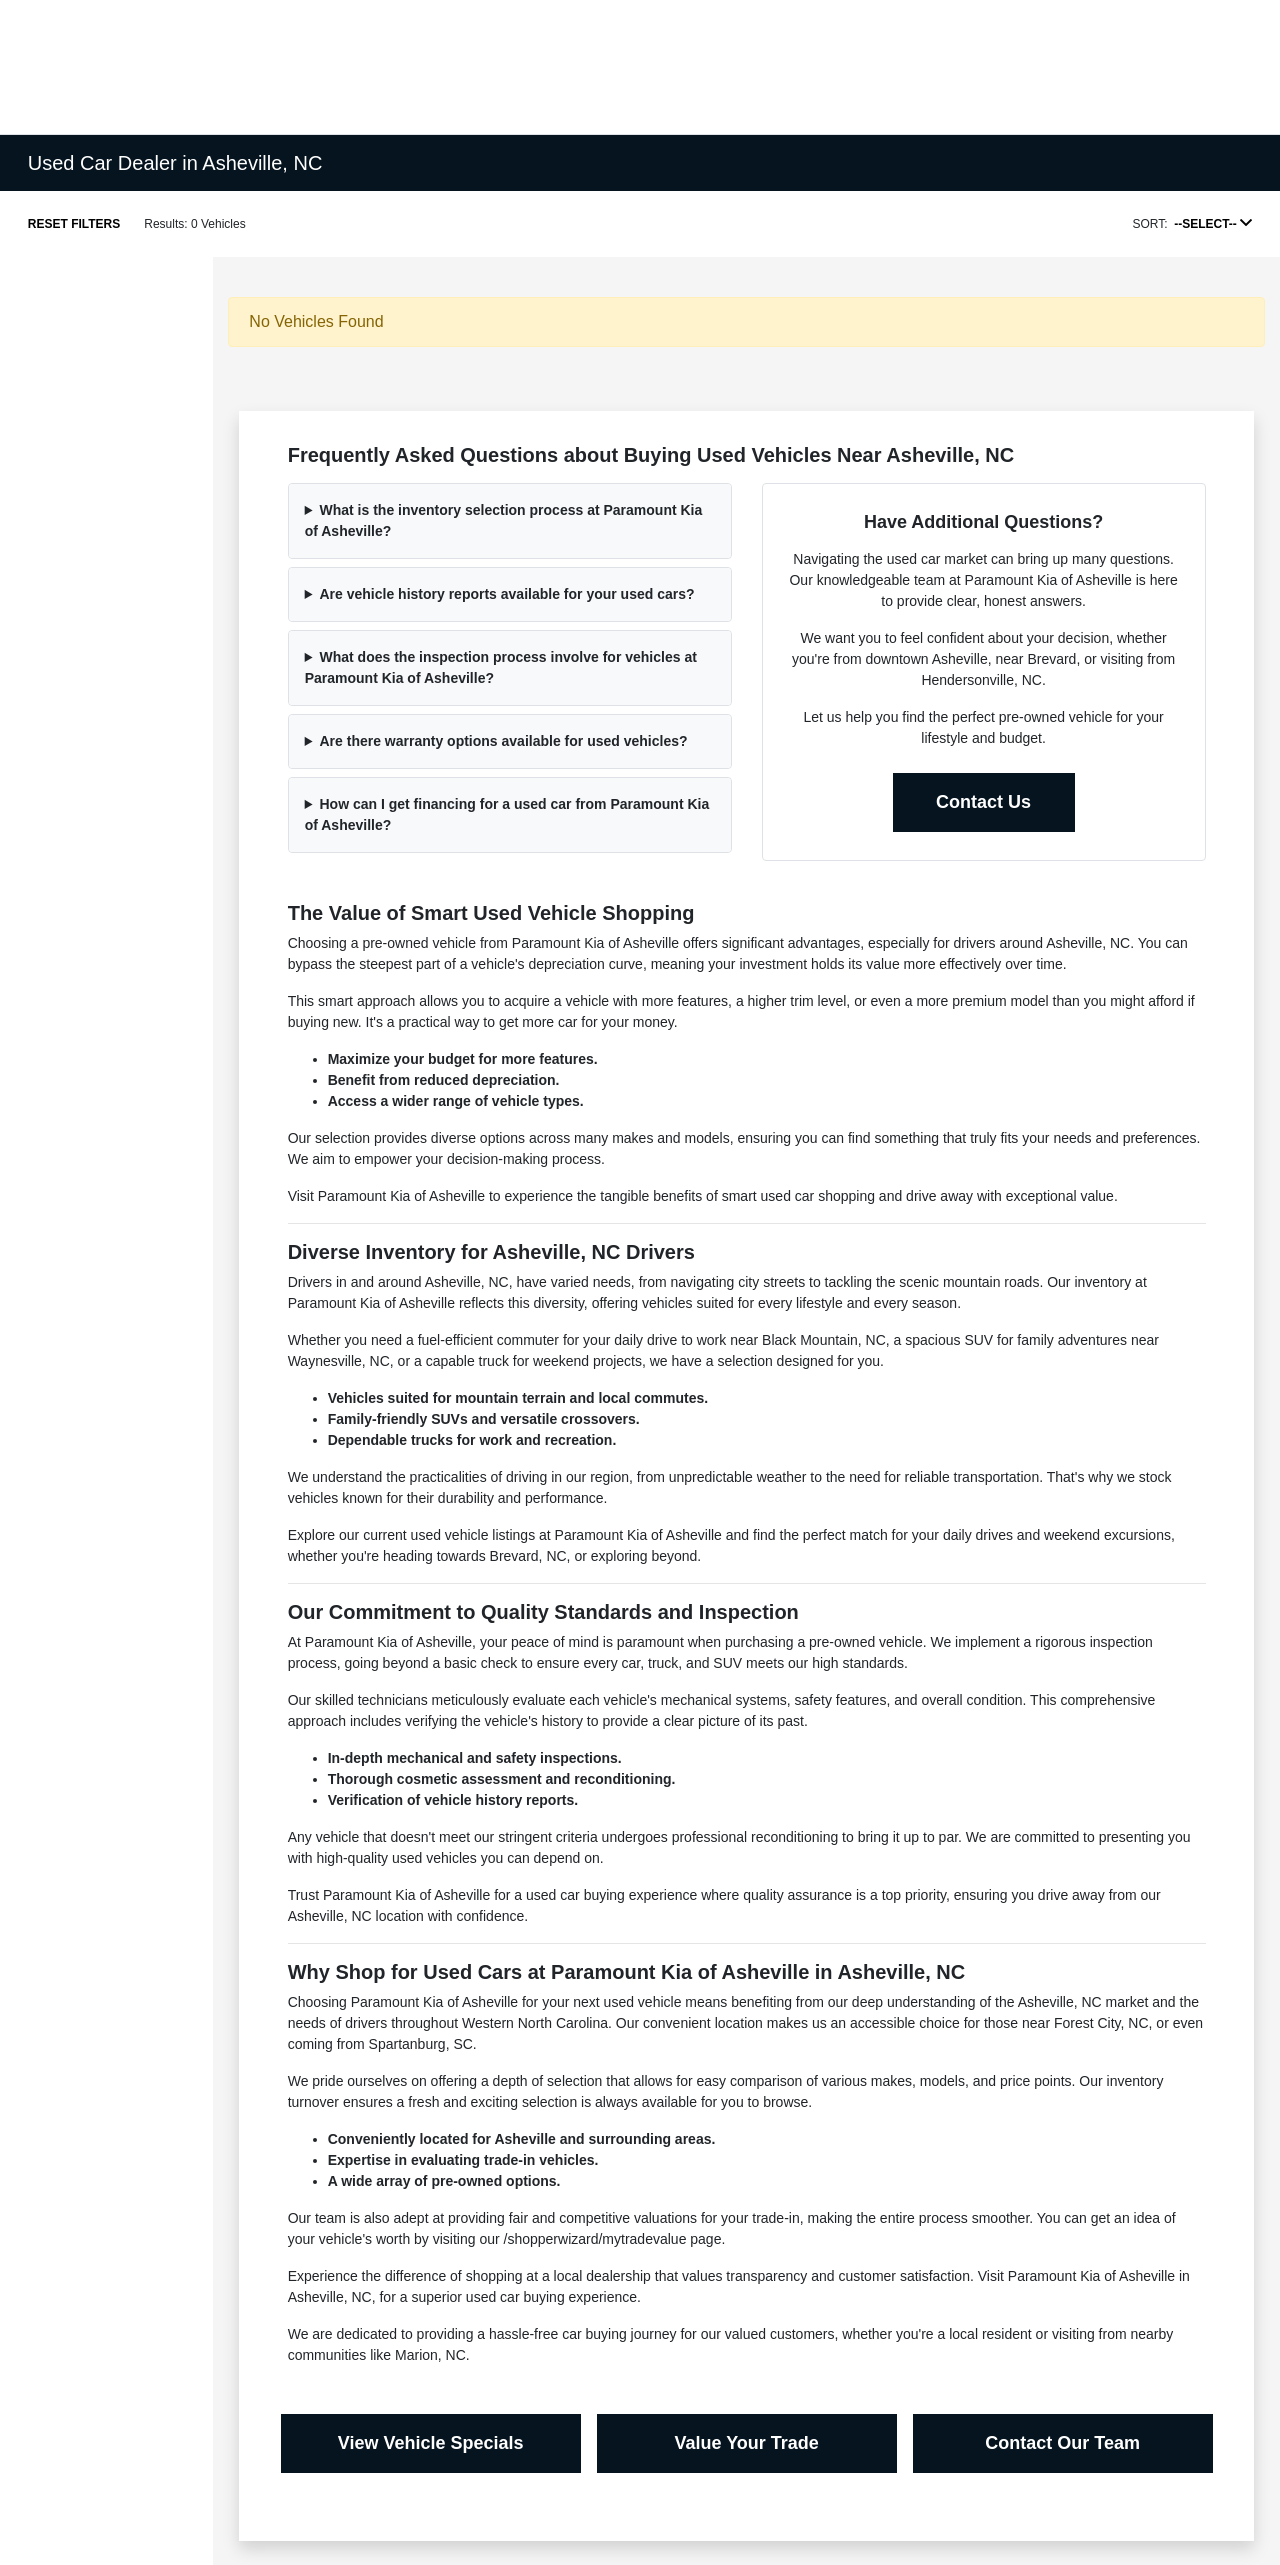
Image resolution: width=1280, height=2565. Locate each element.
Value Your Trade (746, 2443)
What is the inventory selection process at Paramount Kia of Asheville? (504, 520)
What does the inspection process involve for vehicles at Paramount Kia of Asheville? (501, 667)
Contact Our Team (1062, 2443)
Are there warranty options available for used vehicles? (504, 741)
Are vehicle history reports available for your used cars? (507, 594)
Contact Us (983, 802)
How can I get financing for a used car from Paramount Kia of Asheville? (507, 814)
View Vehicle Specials (431, 2443)
